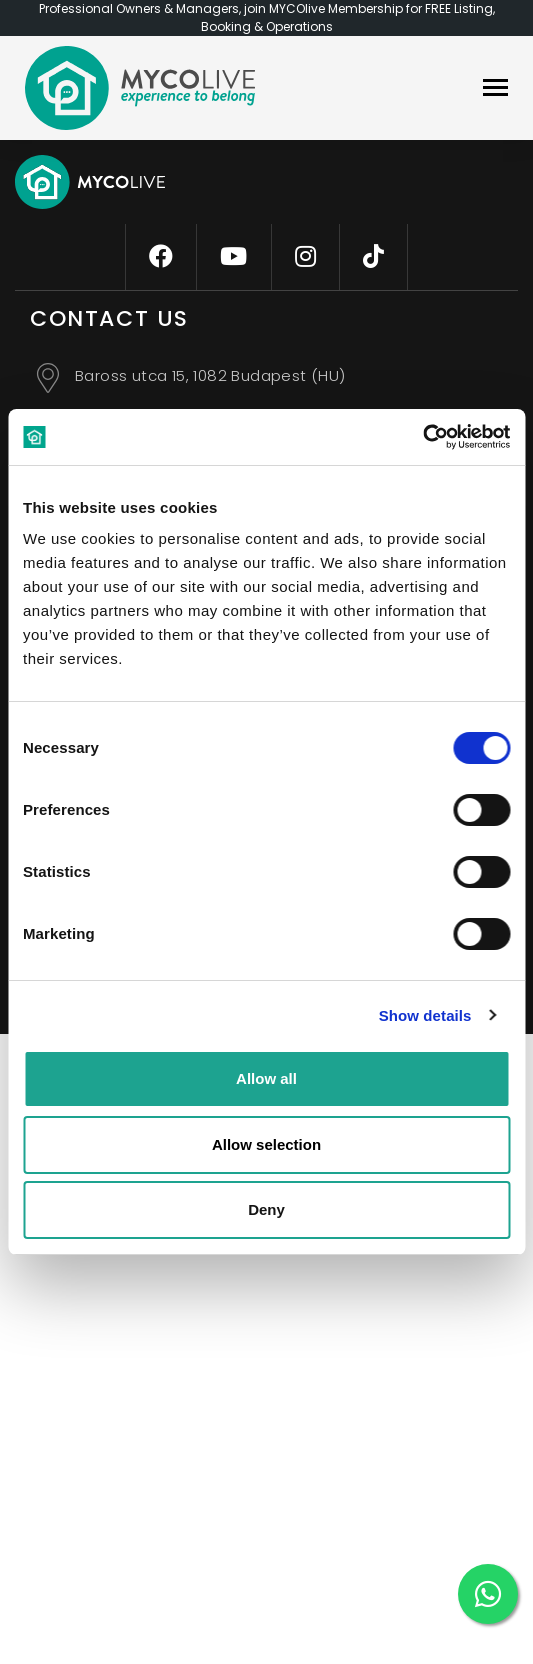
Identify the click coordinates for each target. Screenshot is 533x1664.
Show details (425, 1015)
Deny (266, 1209)
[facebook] (161, 257)
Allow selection (266, 1144)
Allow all (266, 1078)
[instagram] (305, 257)
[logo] (140, 88)
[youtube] (233, 257)
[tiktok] (373, 257)
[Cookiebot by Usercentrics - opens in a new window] (422, 437)
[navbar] (495, 89)
